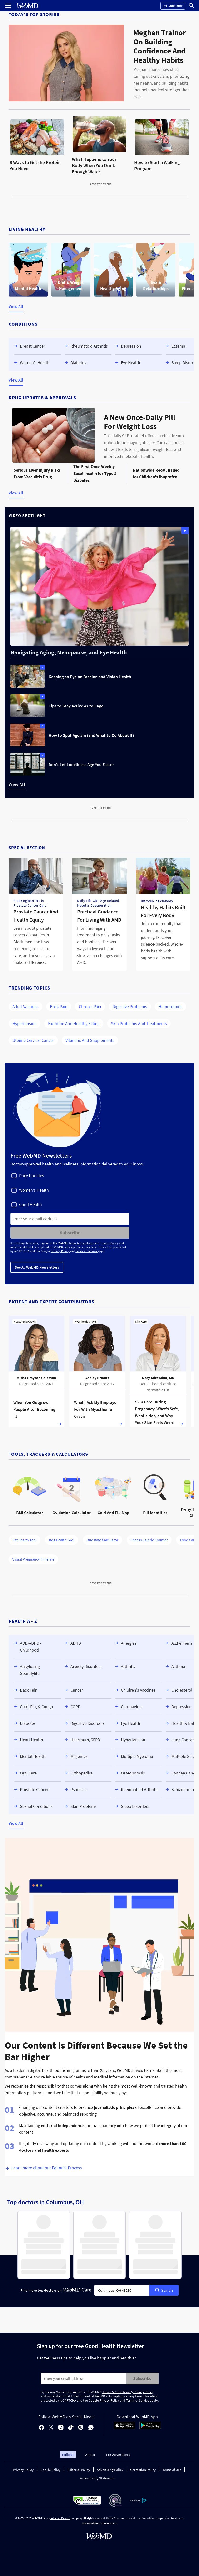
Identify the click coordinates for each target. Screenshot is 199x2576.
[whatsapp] (91, 2428)
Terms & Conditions (81, 1243)
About (90, 2454)
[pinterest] (81, 2428)
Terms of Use (172, 2469)
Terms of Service (86, 1251)
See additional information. (99, 2523)
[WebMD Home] (27, 5)
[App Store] (124, 2428)
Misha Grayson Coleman (36, 1377)
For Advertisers (118, 2454)
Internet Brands (60, 2518)
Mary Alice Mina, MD (158, 1377)
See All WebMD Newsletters (37, 1267)
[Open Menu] (8, 5)
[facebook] (41, 2428)
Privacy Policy (109, 1243)
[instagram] (61, 2428)
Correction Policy (143, 2469)
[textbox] (121, 2290)
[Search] (191, 5)
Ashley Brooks (97, 1377)
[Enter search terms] (69, 1219)
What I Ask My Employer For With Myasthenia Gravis (96, 1409)
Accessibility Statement (97, 2478)
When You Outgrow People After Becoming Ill (34, 1409)
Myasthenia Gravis (25, 1321)
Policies (68, 2454)
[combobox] (121, 2290)
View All (16, 306)
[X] (51, 2428)
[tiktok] (71, 2428)
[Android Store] (150, 2428)
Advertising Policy (110, 2469)
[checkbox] (69, 1175)
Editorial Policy (78, 2469)
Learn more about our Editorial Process (46, 2167)
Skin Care (141, 1321)
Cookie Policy (50, 2469)
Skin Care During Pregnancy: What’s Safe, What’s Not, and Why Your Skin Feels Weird (157, 1412)
